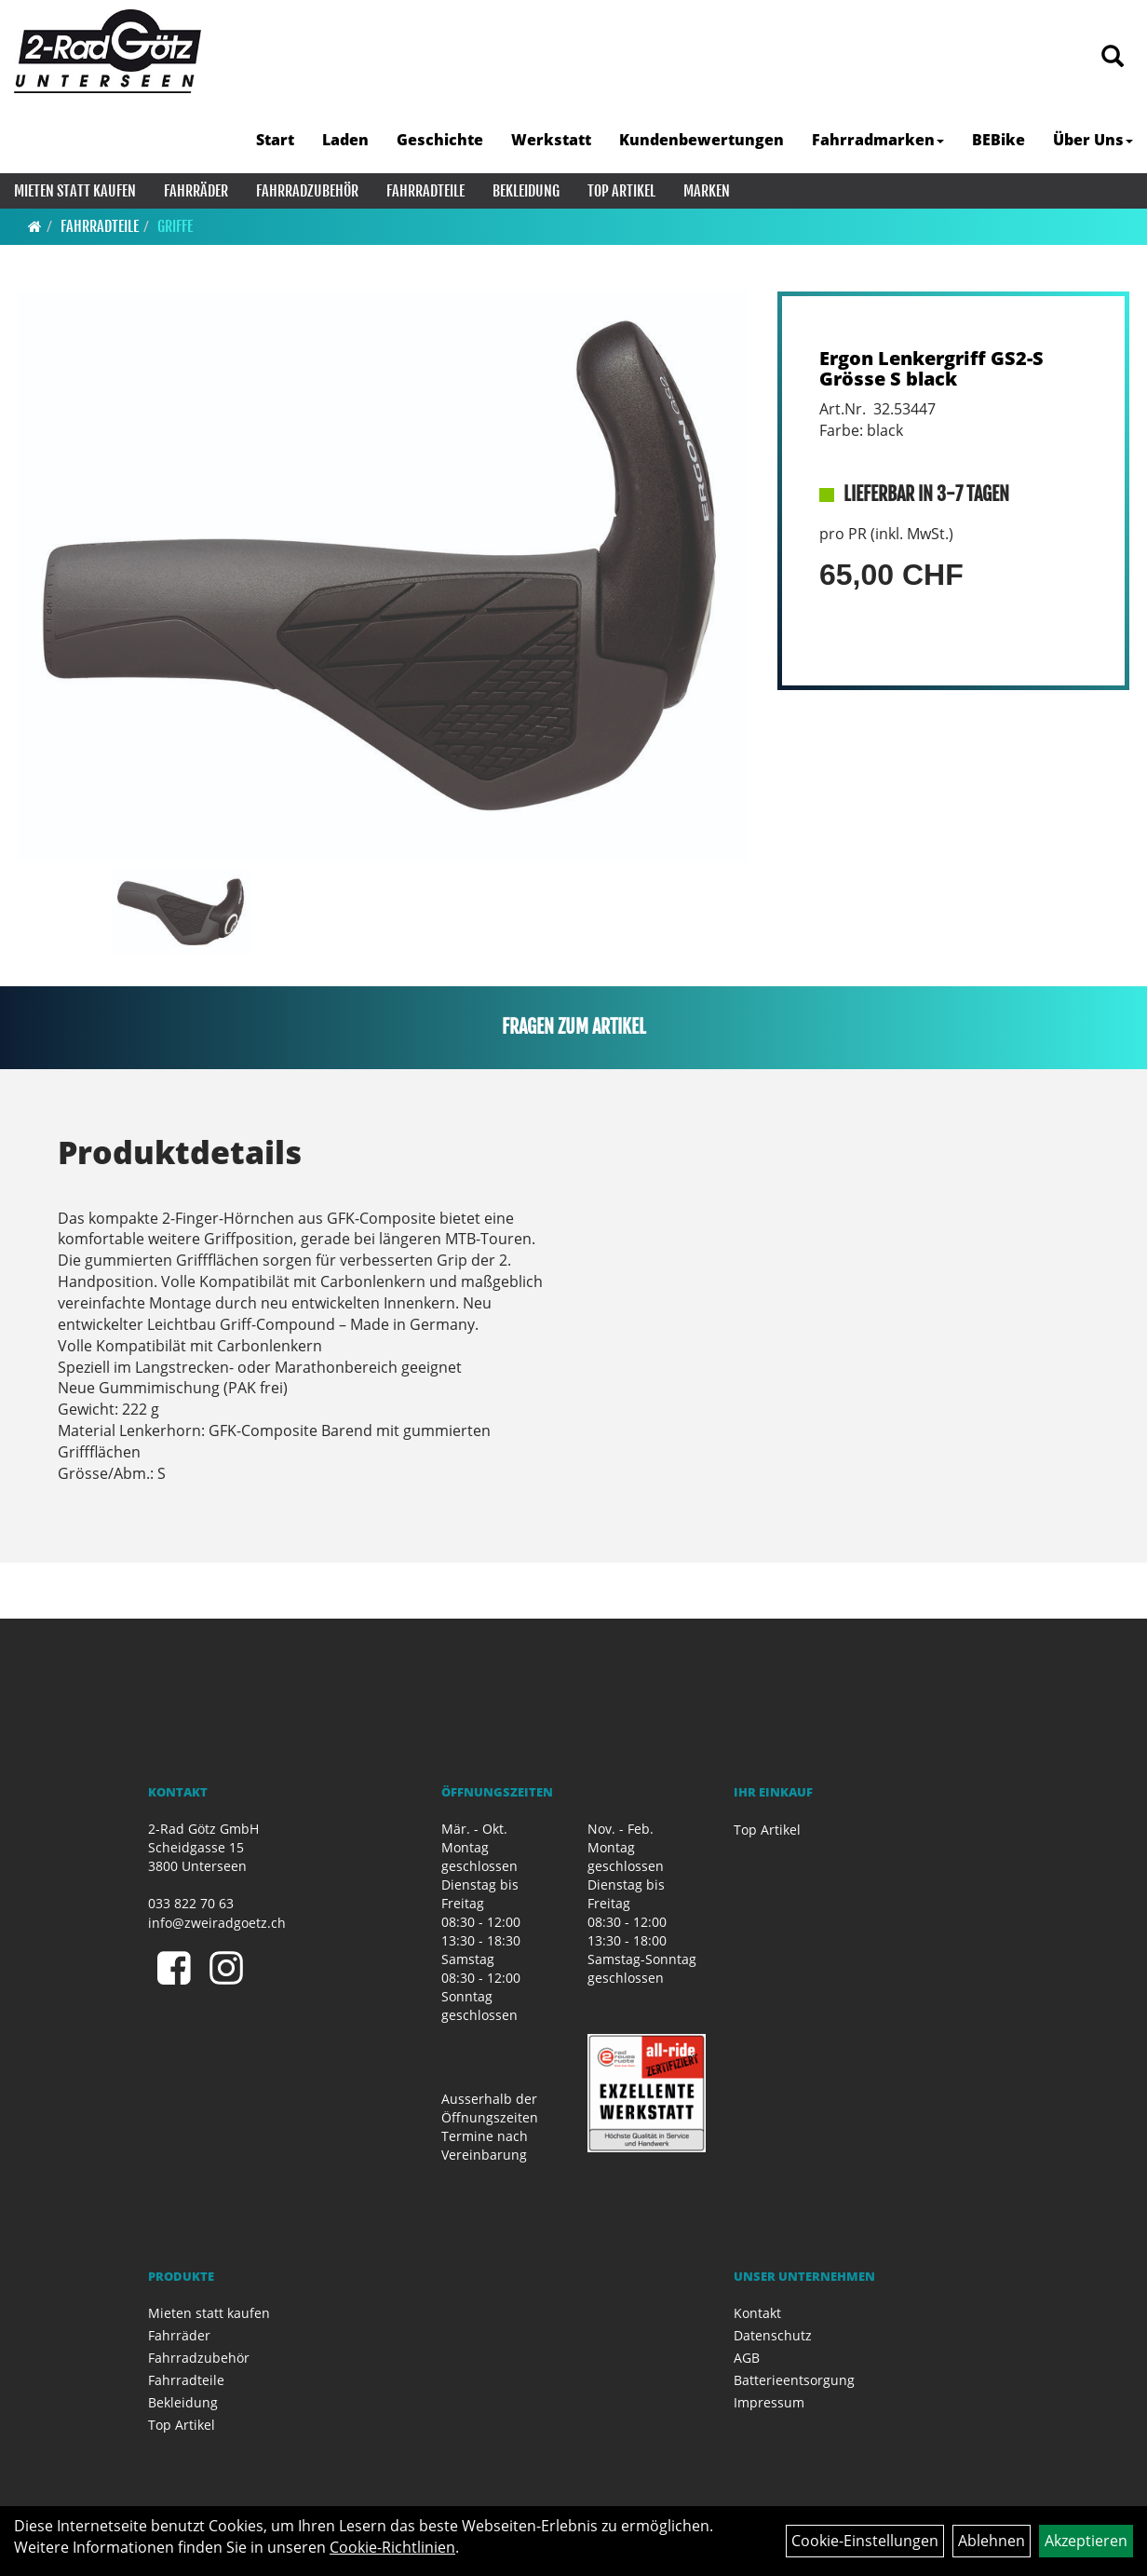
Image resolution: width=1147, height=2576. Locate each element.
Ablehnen (991, 2540)
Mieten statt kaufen (75, 191)
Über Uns (1093, 139)
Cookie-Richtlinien (392, 2547)
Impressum (769, 2402)
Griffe (175, 226)
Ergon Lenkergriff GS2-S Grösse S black (931, 368)
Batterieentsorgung (794, 2380)
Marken (706, 191)
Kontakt (757, 2313)
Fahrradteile (425, 191)
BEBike (998, 139)
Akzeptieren (1086, 2540)
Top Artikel (621, 191)
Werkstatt (551, 139)
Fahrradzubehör (307, 191)
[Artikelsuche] (1112, 57)
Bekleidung (526, 191)
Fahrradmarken (878, 139)
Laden (345, 139)
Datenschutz (773, 2335)
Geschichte (440, 139)
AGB (747, 2357)
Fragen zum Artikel (574, 1026)
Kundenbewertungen (701, 139)
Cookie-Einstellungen (864, 2540)
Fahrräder (196, 191)
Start (275, 139)
